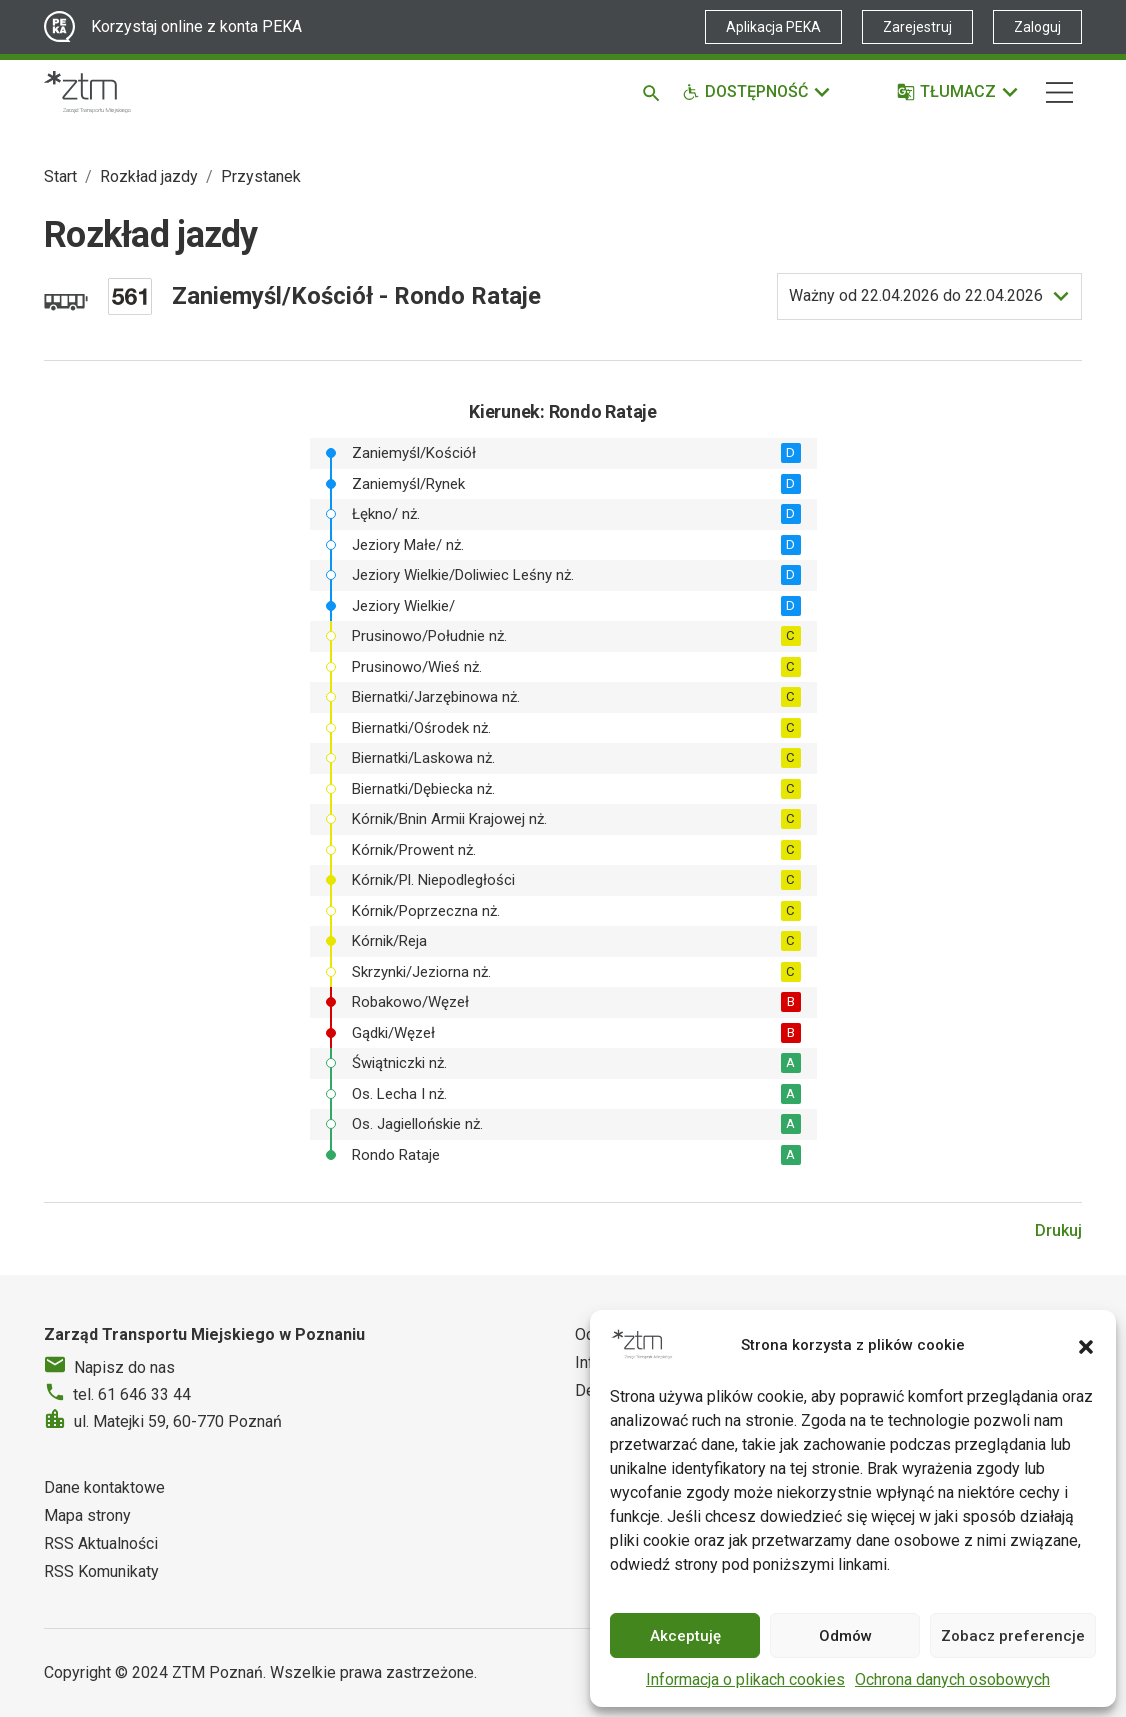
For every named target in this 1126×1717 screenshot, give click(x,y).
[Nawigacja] (1059, 92)
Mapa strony (87, 1515)
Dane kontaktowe (104, 1487)
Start (60, 176)
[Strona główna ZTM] (87, 92)
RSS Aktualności (101, 1543)
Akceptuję (685, 1636)
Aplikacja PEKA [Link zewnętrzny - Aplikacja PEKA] (773, 27)
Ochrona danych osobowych (952, 1679)
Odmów (845, 1636)
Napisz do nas (124, 1367)
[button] (1086, 1345)
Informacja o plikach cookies (745, 1679)
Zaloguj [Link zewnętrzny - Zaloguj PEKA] (1037, 27)
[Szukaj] (654, 92)
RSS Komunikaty (101, 1571)
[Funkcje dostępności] (757, 92)
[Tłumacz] (958, 92)
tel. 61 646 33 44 (132, 1394)
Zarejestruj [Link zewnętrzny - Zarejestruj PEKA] (917, 27)
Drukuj (1058, 1230)
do (916, 296)
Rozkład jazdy (149, 176)
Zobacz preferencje (1013, 1636)
